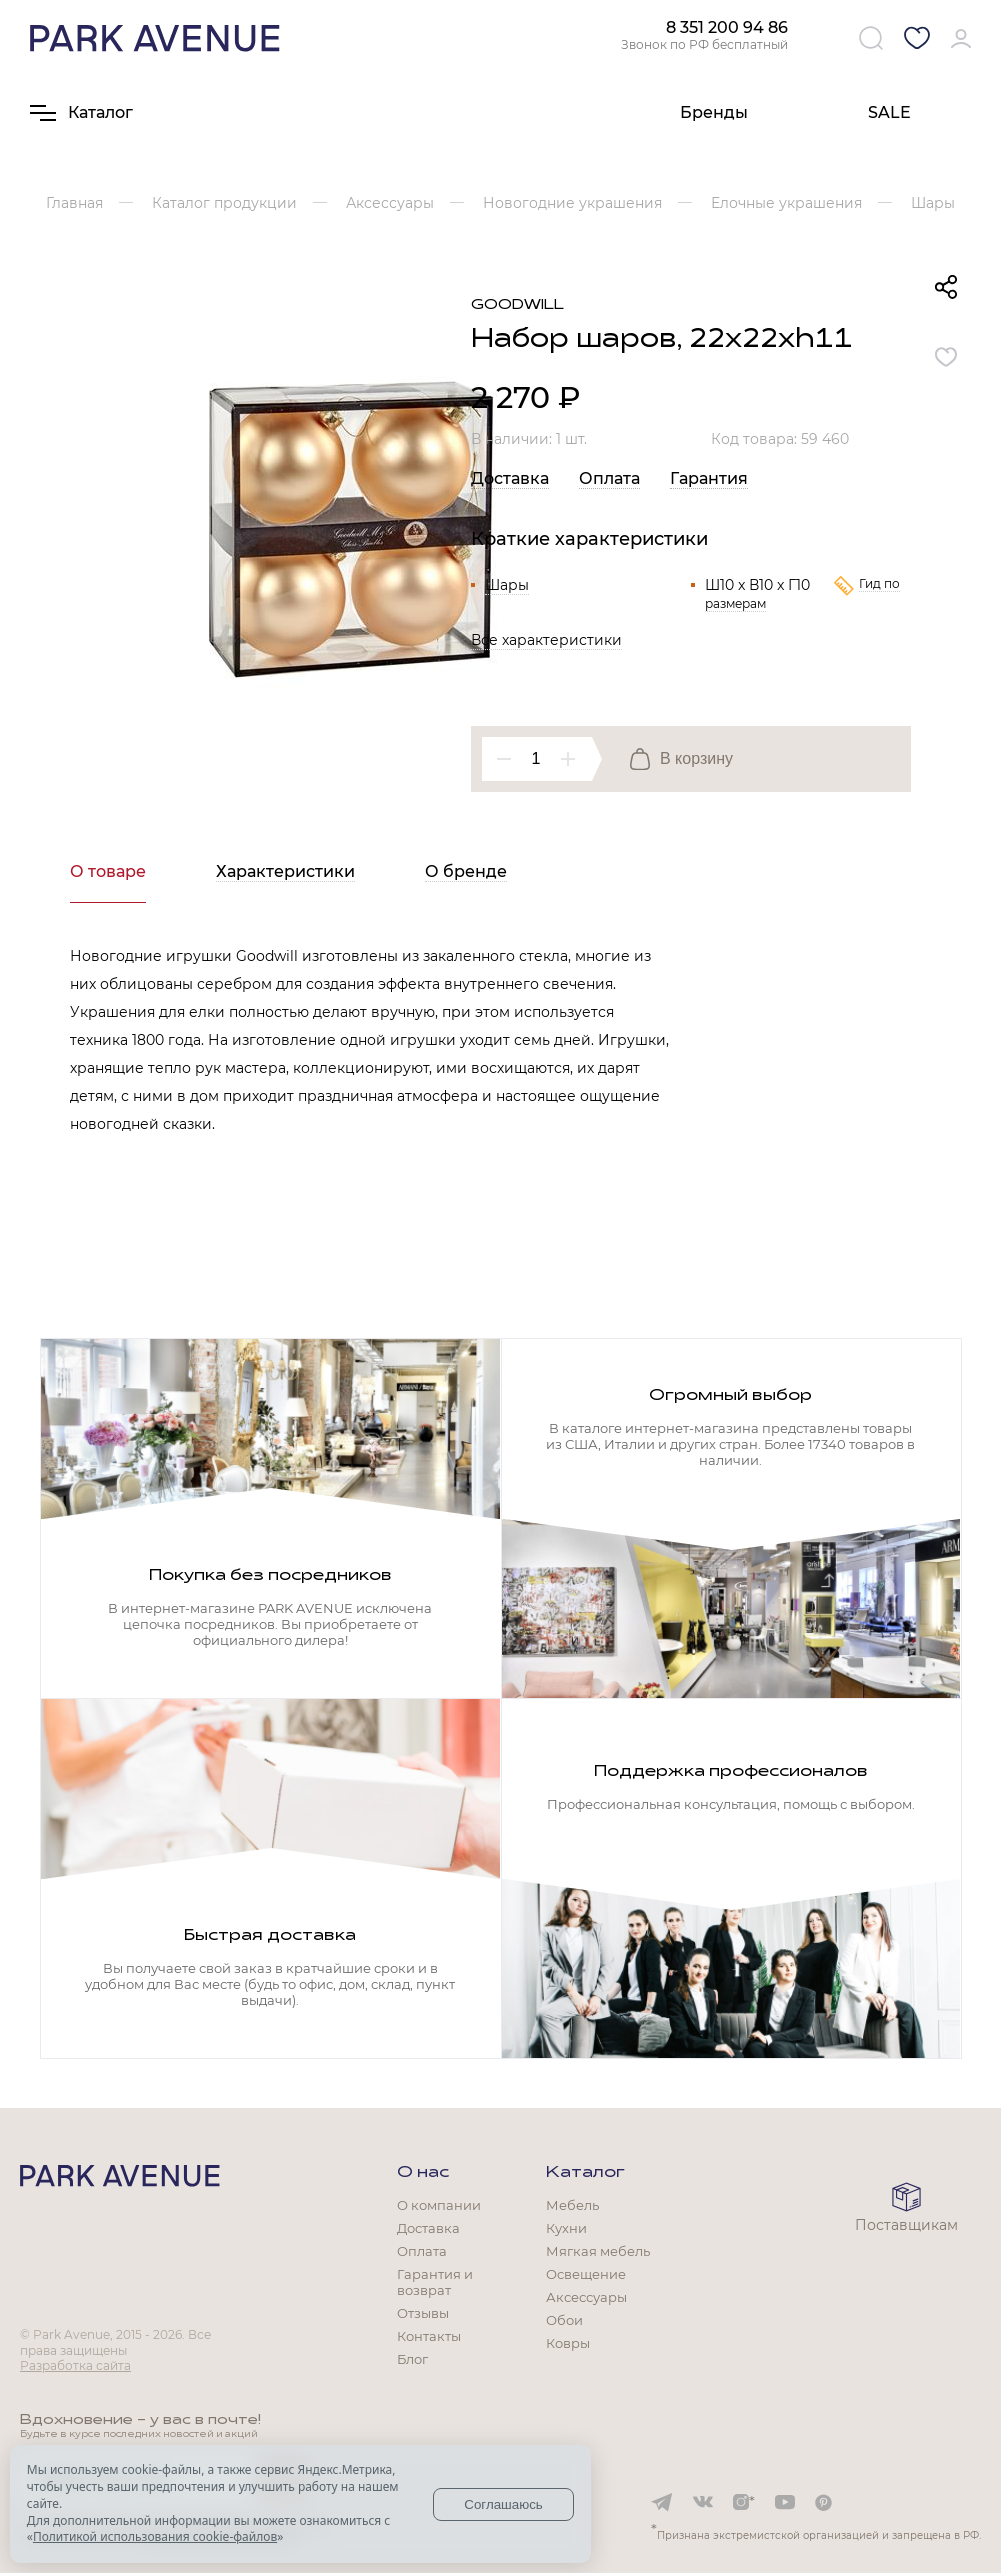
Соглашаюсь (503, 2504)
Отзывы (423, 2313)
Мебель (572, 2205)
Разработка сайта (75, 2365)
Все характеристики (546, 640)
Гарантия (709, 478)
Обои (564, 2320)
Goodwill (517, 305)
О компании (439, 2205)
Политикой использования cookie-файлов (155, 2536)
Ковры (568, 2343)
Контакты (429, 2336)
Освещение (586, 2274)
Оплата (609, 478)
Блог (412, 2359)
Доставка (510, 478)
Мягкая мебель (598, 2251)
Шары (507, 585)
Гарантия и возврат (435, 2282)
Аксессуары (586, 2297)
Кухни (566, 2228)
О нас (423, 2173)
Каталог (585, 2173)
